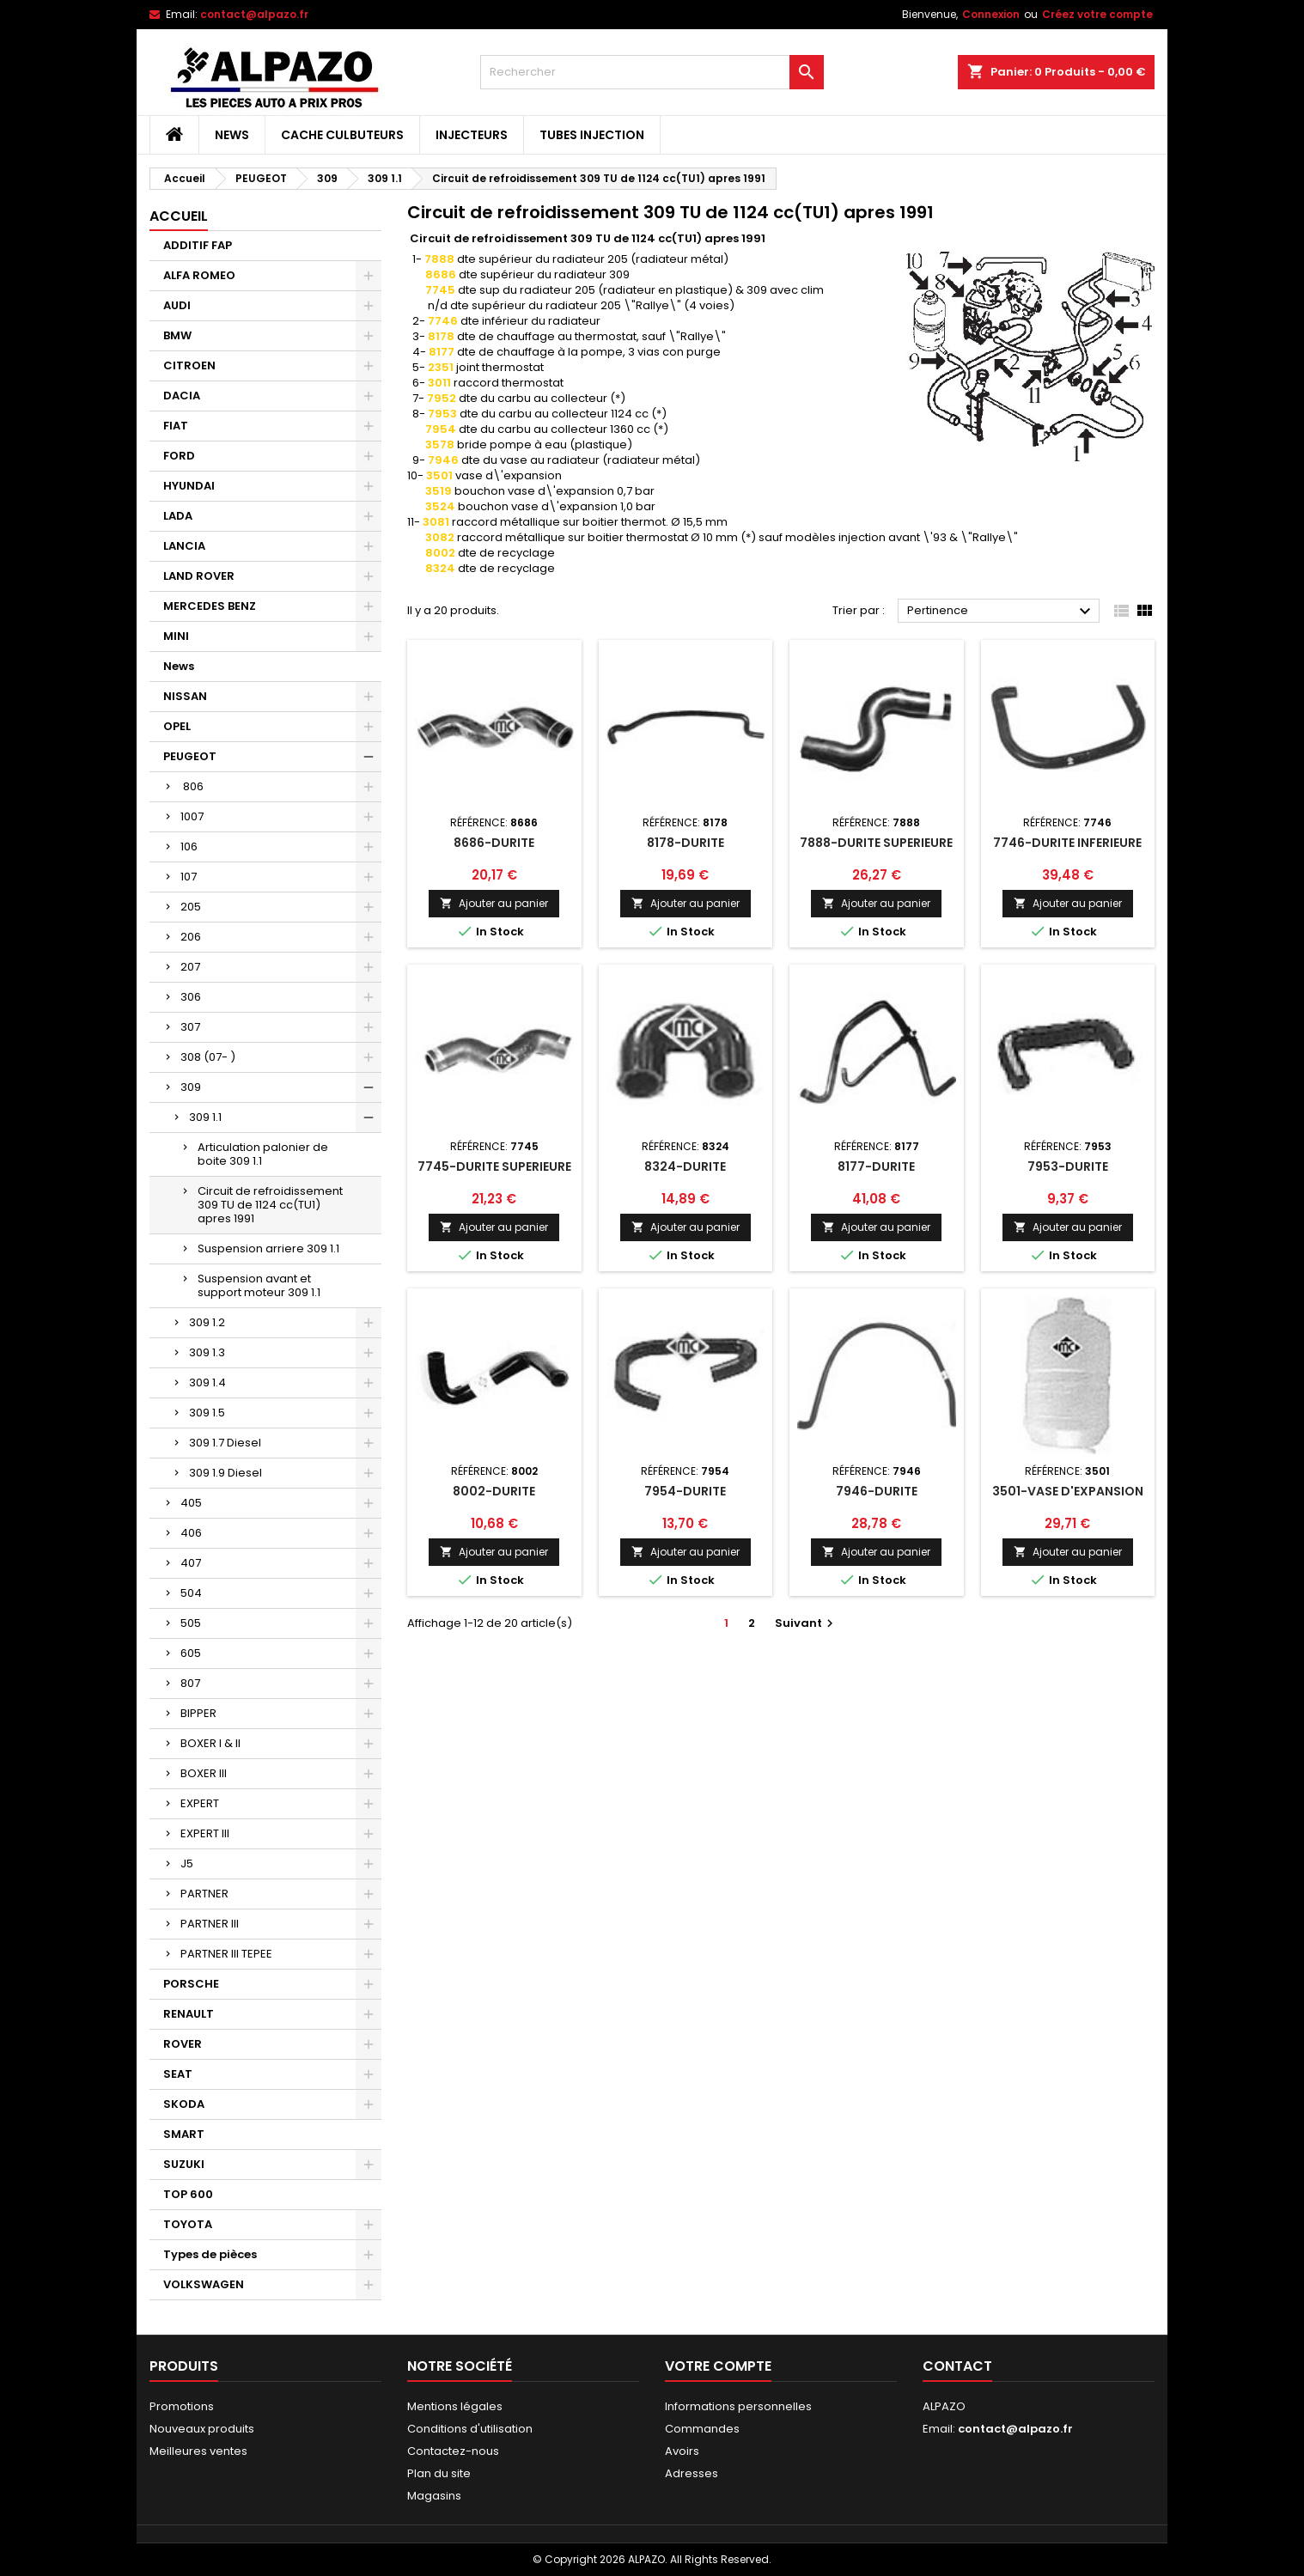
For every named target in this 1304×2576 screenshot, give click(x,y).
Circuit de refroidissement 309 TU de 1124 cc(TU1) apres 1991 (270, 1205)
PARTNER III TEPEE (226, 1954)
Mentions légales (455, 2406)
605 (190, 1653)
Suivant (806, 1623)
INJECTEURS (472, 134)
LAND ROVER (199, 576)
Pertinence (1001, 611)
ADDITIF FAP (197, 245)
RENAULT (188, 2014)
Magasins (434, 2496)
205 (190, 906)
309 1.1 (205, 1117)
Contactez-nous (453, 2451)
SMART (183, 2134)
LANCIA (184, 546)
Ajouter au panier (494, 903)
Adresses (691, 2473)
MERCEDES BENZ (209, 606)
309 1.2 (207, 1322)
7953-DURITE (1067, 1166)
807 (190, 1683)
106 (189, 846)
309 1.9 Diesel (225, 1473)
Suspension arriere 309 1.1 (268, 1248)
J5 (186, 1863)
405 (191, 1503)
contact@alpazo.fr (254, 14)
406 (191, 1533)
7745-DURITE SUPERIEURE (494, 1166)
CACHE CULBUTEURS (342, 134)
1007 (192, 816)
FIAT (175, 425)
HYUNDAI (189, 486)
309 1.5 (207, 1412)
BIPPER (198, 1713)
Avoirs (682, 2451)
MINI (176, 636)
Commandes (702, 2429)
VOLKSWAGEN (203, 2284)
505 (190, 1623)
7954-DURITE (685, 1491)
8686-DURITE (494, 842)
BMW (177, 335)
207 (190, 967)
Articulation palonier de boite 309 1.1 (263, 1154)
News (232, 134)
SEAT (177, 2074)
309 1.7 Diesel (225, 1442)
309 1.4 (207, 1382)
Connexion (991, 14)
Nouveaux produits (201, 2429)
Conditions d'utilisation (470, 2429)
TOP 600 (188, 2194)
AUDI (177, 305)
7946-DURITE (876, 1491)
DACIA (181, 395)
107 (188, 876)
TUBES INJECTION (591, 134)
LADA (177, 516)
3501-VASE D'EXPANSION (1067, 1491)
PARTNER (204, 1893)
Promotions (181, 2406)
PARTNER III (209, 1923)
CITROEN (189, 365)
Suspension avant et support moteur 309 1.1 (259, 1285)
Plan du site (439, 2473)
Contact (957, 2366)
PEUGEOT (189, 756)
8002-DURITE (494, 1491)
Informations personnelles (738, 2406)
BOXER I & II (210, 1743)
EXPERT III (204, 1833)
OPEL (177, 726)
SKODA (183, 2104)
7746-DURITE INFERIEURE (1067, 842)
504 (191, 1593)
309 (190, 1087)
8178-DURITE (685, 842)
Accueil (178, 216)
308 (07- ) (207, 1057)
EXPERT (199, 1803)
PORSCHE (191, 1984)
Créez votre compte (1097, 14)
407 (190, 1563)
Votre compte (718, 2366)
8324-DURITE (685, 1166)
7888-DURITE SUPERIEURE (876, 842)
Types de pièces (210, 2254)
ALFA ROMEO (199, 275)
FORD (179, 456)
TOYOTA (187, 2224)
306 (190, 997)
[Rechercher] (652, 72)
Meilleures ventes (198, 2451)
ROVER (182, 2044)
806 (192, 786)
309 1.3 (207, 1352)
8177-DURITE (876, 1166)
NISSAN (185, 696)
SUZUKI (183, 2164)
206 (190, 937)
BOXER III (203, 1773)
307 (190, 1027)
